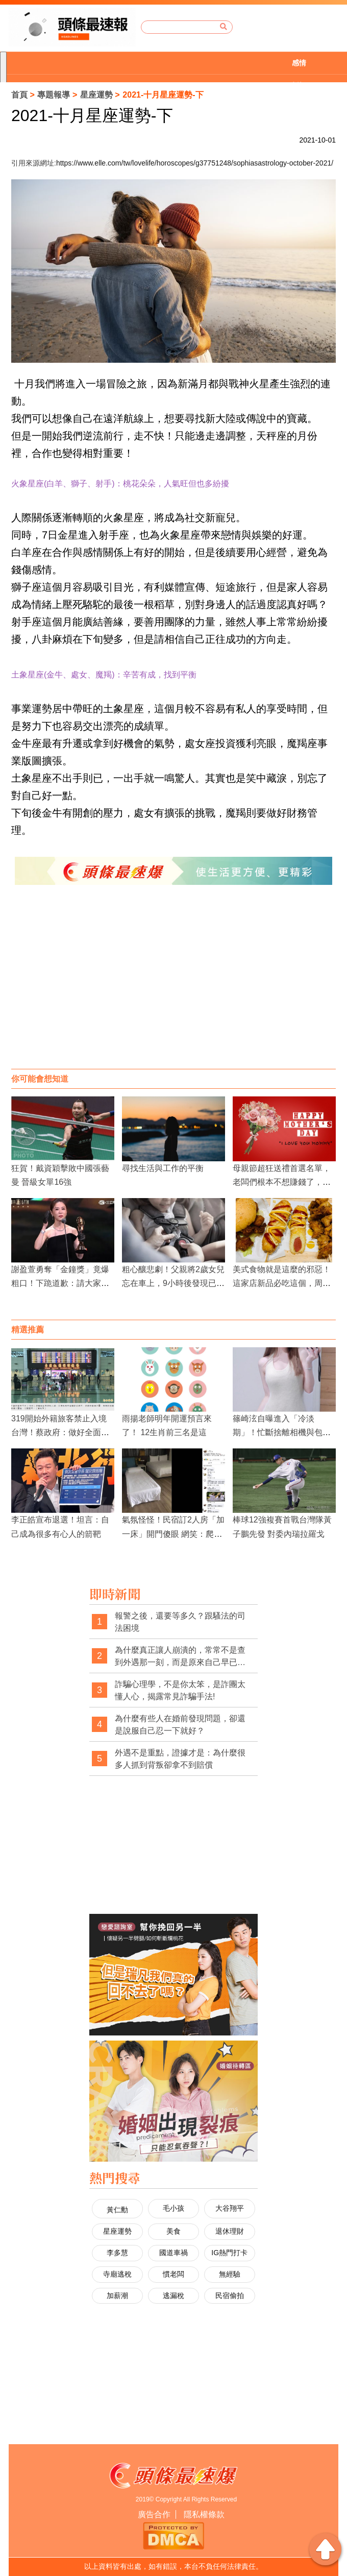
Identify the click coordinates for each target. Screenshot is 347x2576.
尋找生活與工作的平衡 (163, 1168)
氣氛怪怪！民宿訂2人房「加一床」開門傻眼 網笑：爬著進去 (173, 1533)
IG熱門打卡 (229, 2253)
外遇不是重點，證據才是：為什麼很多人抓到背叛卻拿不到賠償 (180, 1758)
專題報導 (53, 94)
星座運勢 (96, 94)
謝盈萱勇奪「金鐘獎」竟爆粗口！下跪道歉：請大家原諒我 (60, 1283)
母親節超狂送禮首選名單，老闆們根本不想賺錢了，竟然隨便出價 (282, 1182)
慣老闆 (173, 2274)
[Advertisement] (173, 987)
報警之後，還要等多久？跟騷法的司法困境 (180, 1621)
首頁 (19, 94)
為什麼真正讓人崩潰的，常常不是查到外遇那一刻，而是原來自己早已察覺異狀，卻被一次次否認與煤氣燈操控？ (180, 1657)
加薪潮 (117, 2295)
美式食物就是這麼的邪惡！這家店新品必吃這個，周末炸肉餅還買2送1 (282, 1283)
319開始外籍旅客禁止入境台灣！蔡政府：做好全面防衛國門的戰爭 (60, 1432)
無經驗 (229, 2274)
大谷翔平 (229, 2208)
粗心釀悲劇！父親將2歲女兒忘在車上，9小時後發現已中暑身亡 (173, 1283)
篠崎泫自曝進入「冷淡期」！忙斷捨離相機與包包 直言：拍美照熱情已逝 (286, 1432)
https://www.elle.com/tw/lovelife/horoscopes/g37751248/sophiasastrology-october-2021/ (194, 163)
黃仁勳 (117, 2210)
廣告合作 (154, 2514)
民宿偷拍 (229, 2295)
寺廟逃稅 (117, 2274)
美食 (173, 2231)
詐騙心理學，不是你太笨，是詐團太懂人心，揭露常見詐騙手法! (180, 1690)
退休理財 (229, 2231)
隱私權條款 (204, 2514)
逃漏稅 (173, 2295)
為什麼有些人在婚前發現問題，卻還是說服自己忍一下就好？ (180, 1724)
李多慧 (117, 2253)
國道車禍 (173, 2253)
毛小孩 (173, 2208)
